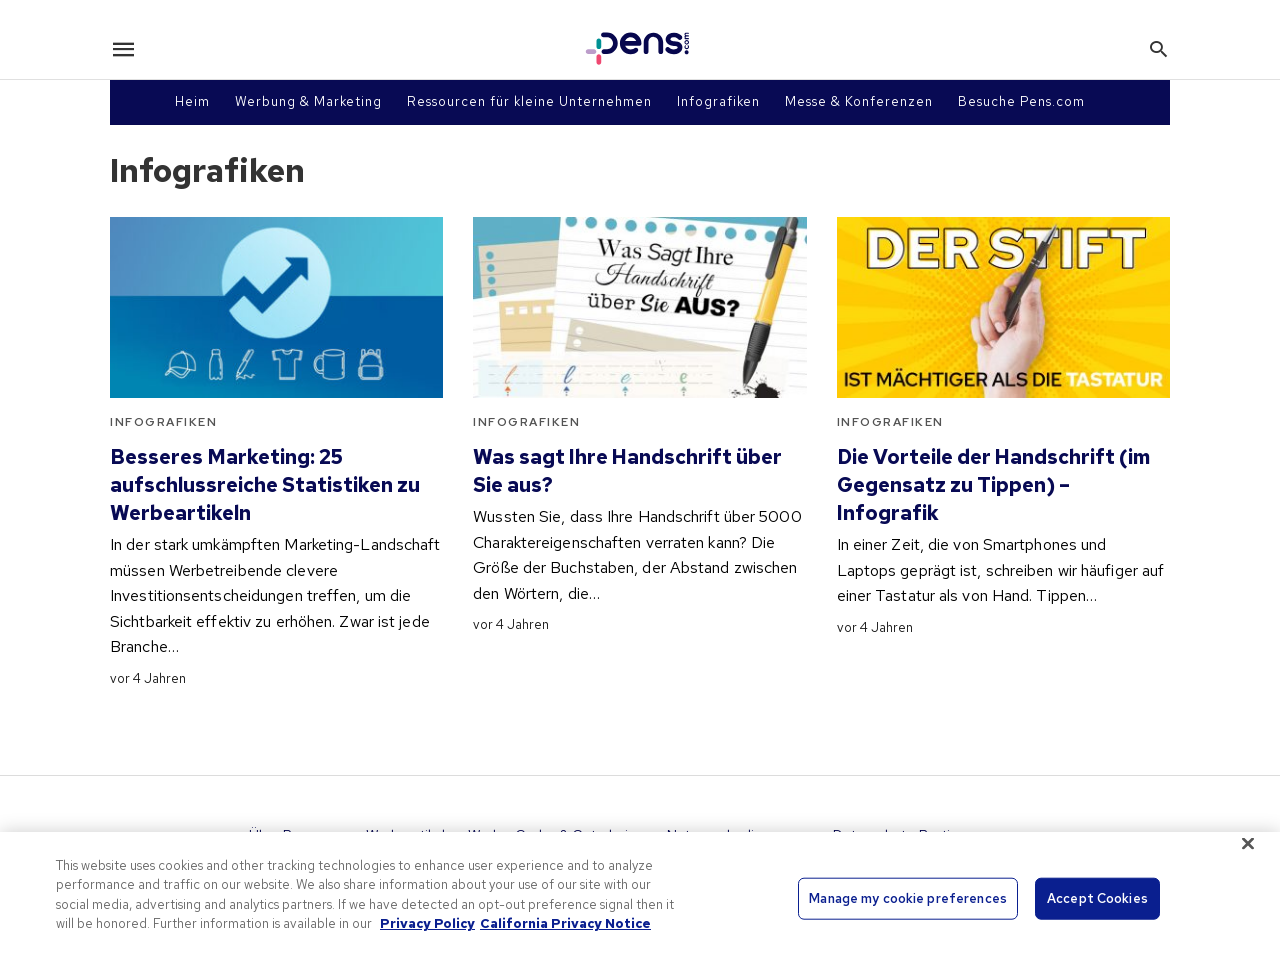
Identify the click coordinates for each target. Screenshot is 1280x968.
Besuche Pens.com (1021, 101)
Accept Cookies (1097, 898)
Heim (192, 101)
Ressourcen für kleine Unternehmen (529, 101)
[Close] (1248, 843)
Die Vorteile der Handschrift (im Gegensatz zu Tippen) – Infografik (993, 485)
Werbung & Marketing (308, 101)
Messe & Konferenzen (859, 101)
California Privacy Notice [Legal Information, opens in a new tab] (565, 923)
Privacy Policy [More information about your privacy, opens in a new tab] (427, 923)
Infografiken (718, 101)
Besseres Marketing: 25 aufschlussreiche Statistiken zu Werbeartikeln (265, 485)
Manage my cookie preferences (908, 898)
